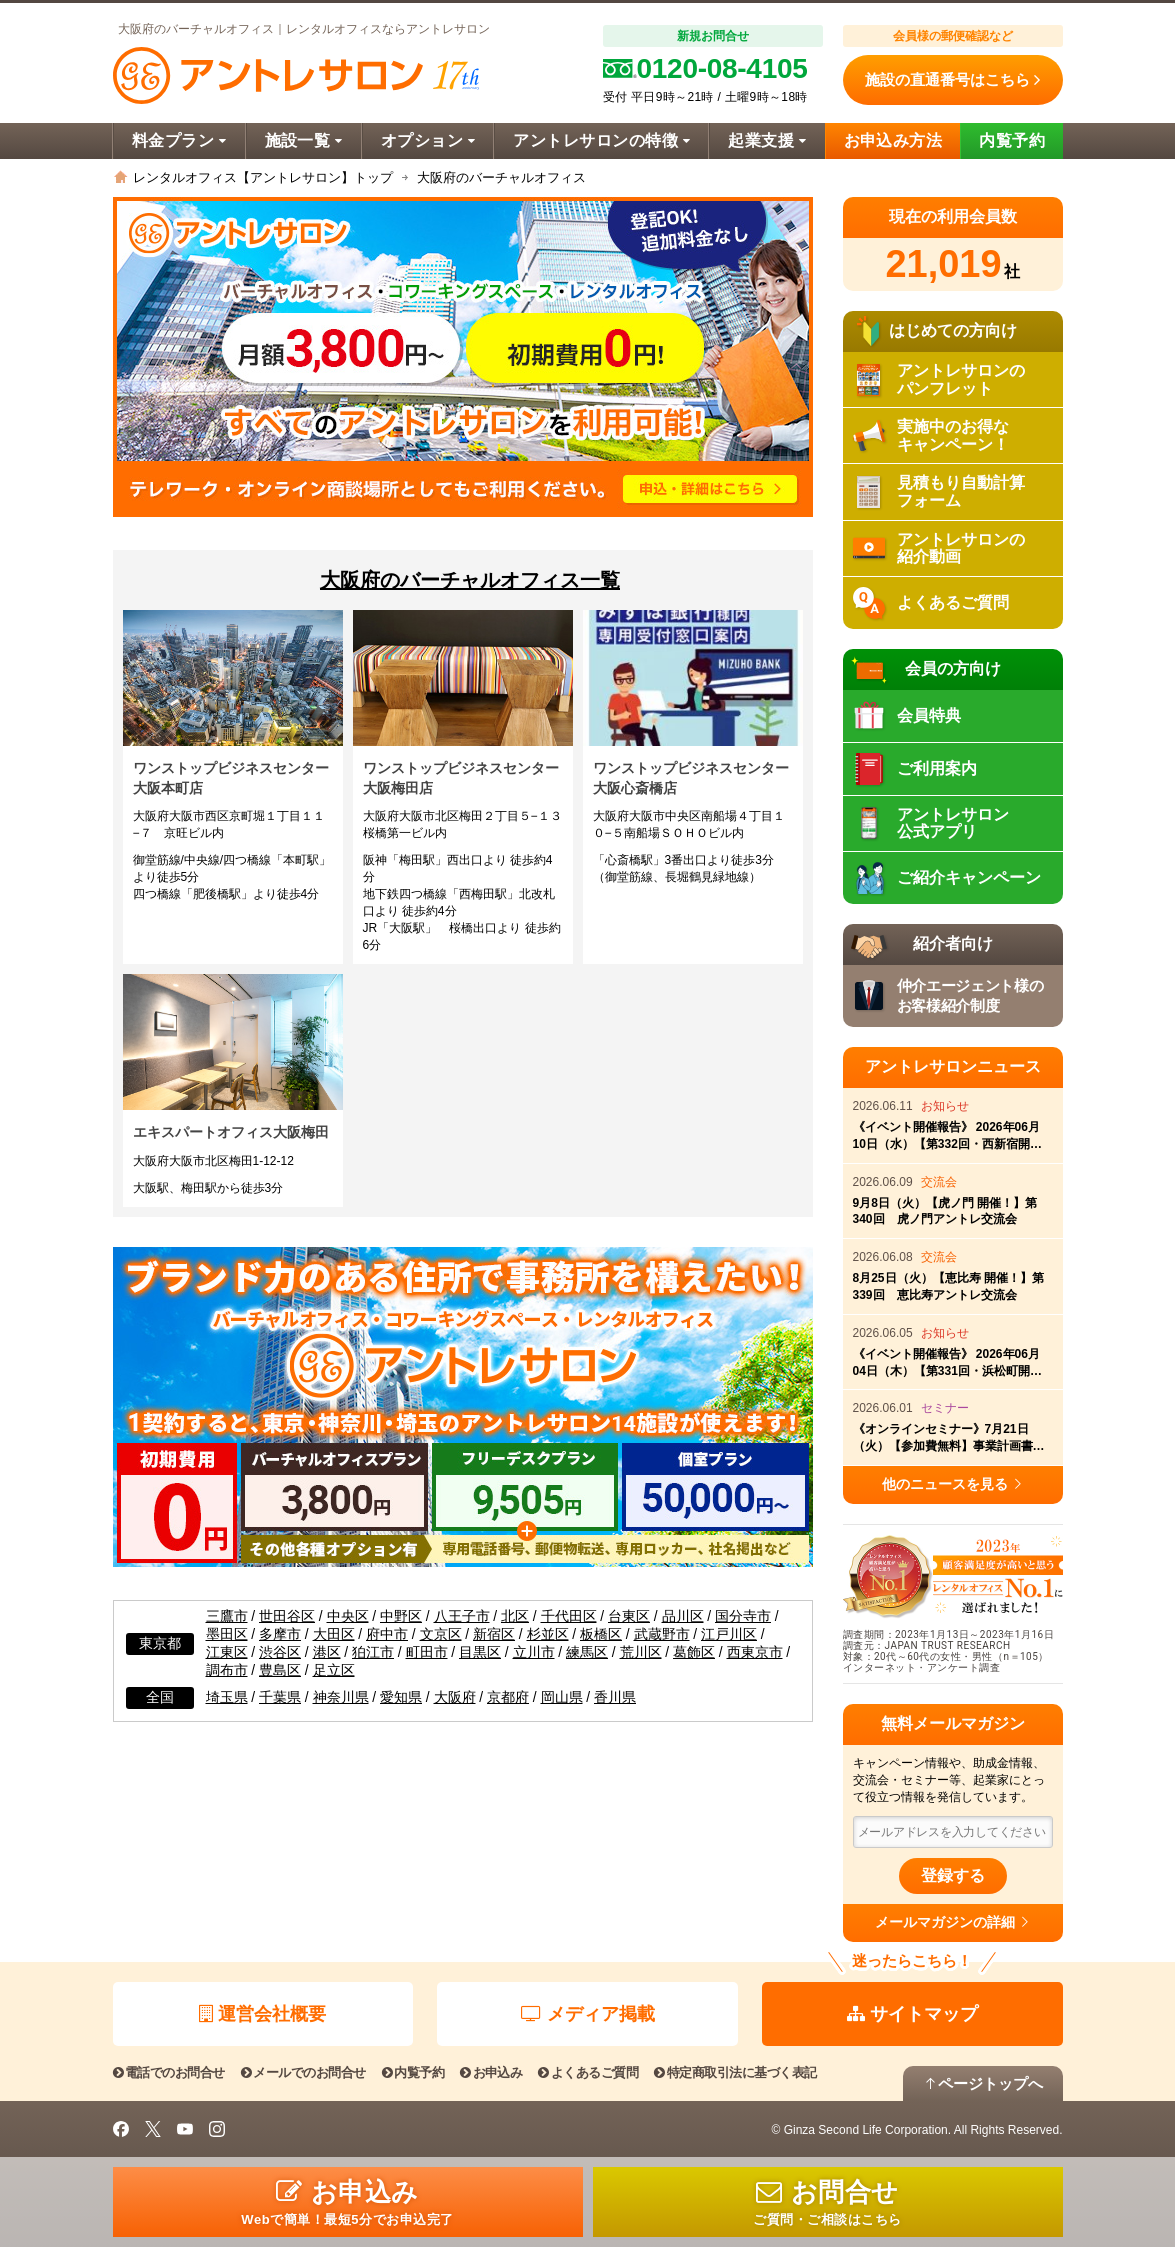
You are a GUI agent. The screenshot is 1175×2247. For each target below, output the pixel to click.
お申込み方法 (893, 140)
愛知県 (401, 1697)
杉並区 (548, 1634)
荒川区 (641, 1652)
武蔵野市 (662, 1634)
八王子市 (462, 1616)
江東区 (227, 1652)
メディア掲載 (588, 2014)
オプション (428, 140)
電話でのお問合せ (169, 2072)
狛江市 (373, 1652)
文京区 (441, 1634)
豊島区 (280, 1670)
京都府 (508, 1697)
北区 (515, 1616)
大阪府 (455, 1697)
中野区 (401, 1616)
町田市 (427, 1652)
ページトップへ (983, 2083)
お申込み (491, 2072)
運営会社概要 (262, 2014)
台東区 (629, 1616)
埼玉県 (227, 1697)
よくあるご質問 (588, 2072)
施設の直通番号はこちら (952, 80)
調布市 (227, 1670)
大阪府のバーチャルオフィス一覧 (470, 580)
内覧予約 (1012, 140)
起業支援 (767, 140)
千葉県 (280, 1697)
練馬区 (587, 1652)
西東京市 (755, 1652)
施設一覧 (304, 140)
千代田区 (569, 1616)
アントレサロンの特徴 (601, 140)
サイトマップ (912, 2014)
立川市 (534, 1652)
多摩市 (280, 1634)
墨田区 (227, 1634)
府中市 (387, 1634)
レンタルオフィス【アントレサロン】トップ (263, 177)
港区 (327, 1652)
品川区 (683, 1616)
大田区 (334, 1634)
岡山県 (562, 1697)
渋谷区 (280, 1652)
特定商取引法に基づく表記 (735, 2072)
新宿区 (494, 1634)
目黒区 (480, 1652)
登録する (953, 1875)
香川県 (615, 1697)
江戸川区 (729, 1634)
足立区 (334, 1670)
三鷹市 (227, 1616)
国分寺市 (743, 1616)
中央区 (348, 1616)
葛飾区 (694, 1652)
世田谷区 (287, 1616)
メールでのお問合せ (303, 2072)
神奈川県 (341, 1697)
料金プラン (179, 140)
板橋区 (601, 1634)
